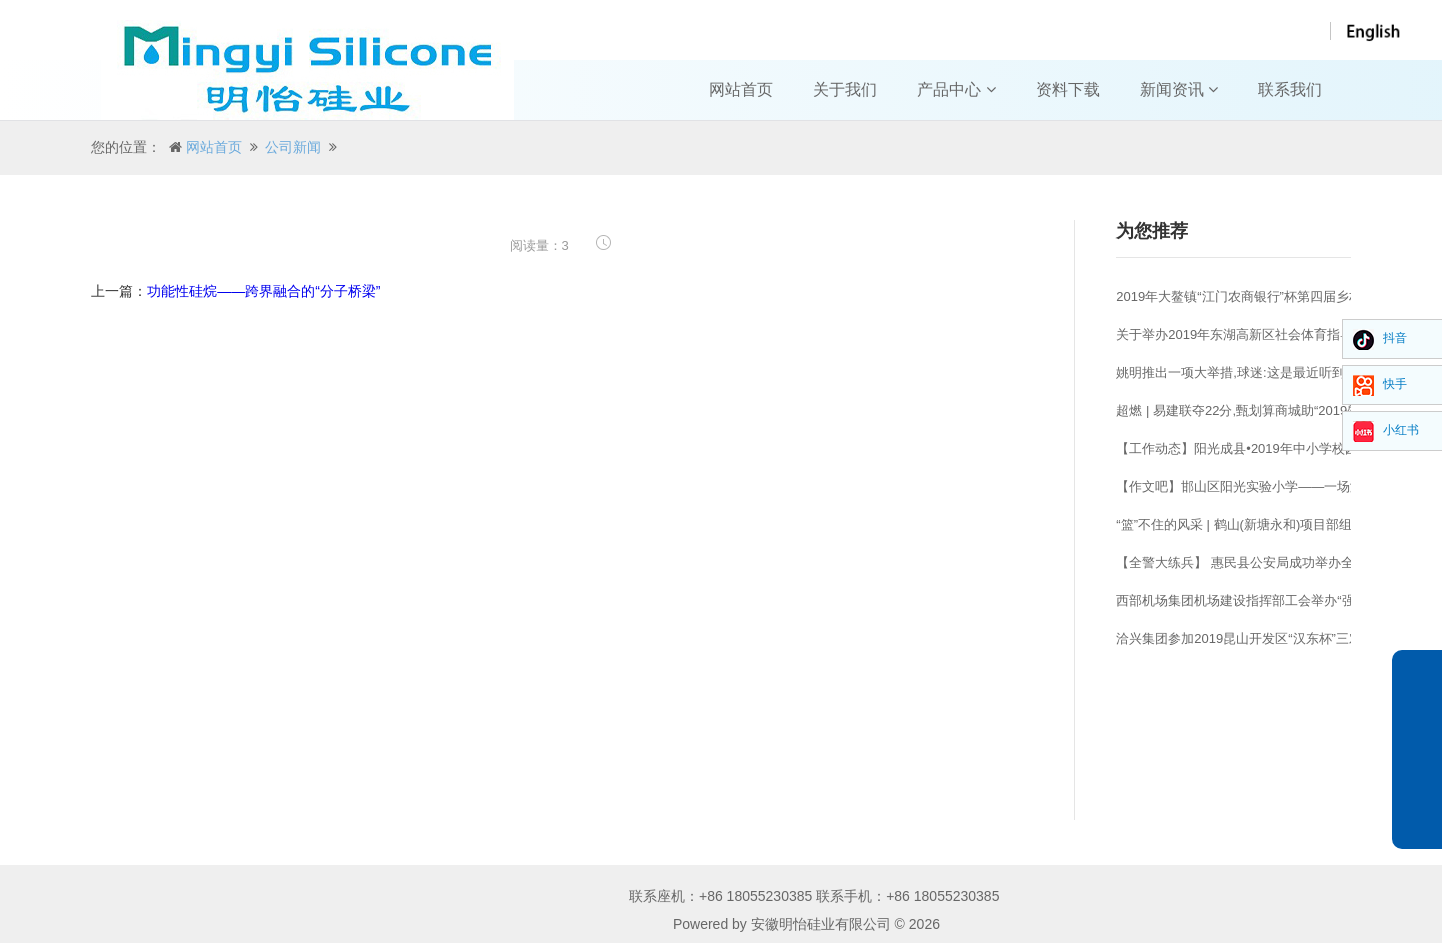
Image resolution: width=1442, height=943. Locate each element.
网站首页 (741, 89)
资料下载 (1068, 89)
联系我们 (1290, 89)
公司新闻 (293, 147)
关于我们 (845, 89)
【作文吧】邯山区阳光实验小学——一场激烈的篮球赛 (1272, 486)
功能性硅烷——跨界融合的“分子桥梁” (263, 291)
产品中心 (956, 89)
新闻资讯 (1179, 89)
